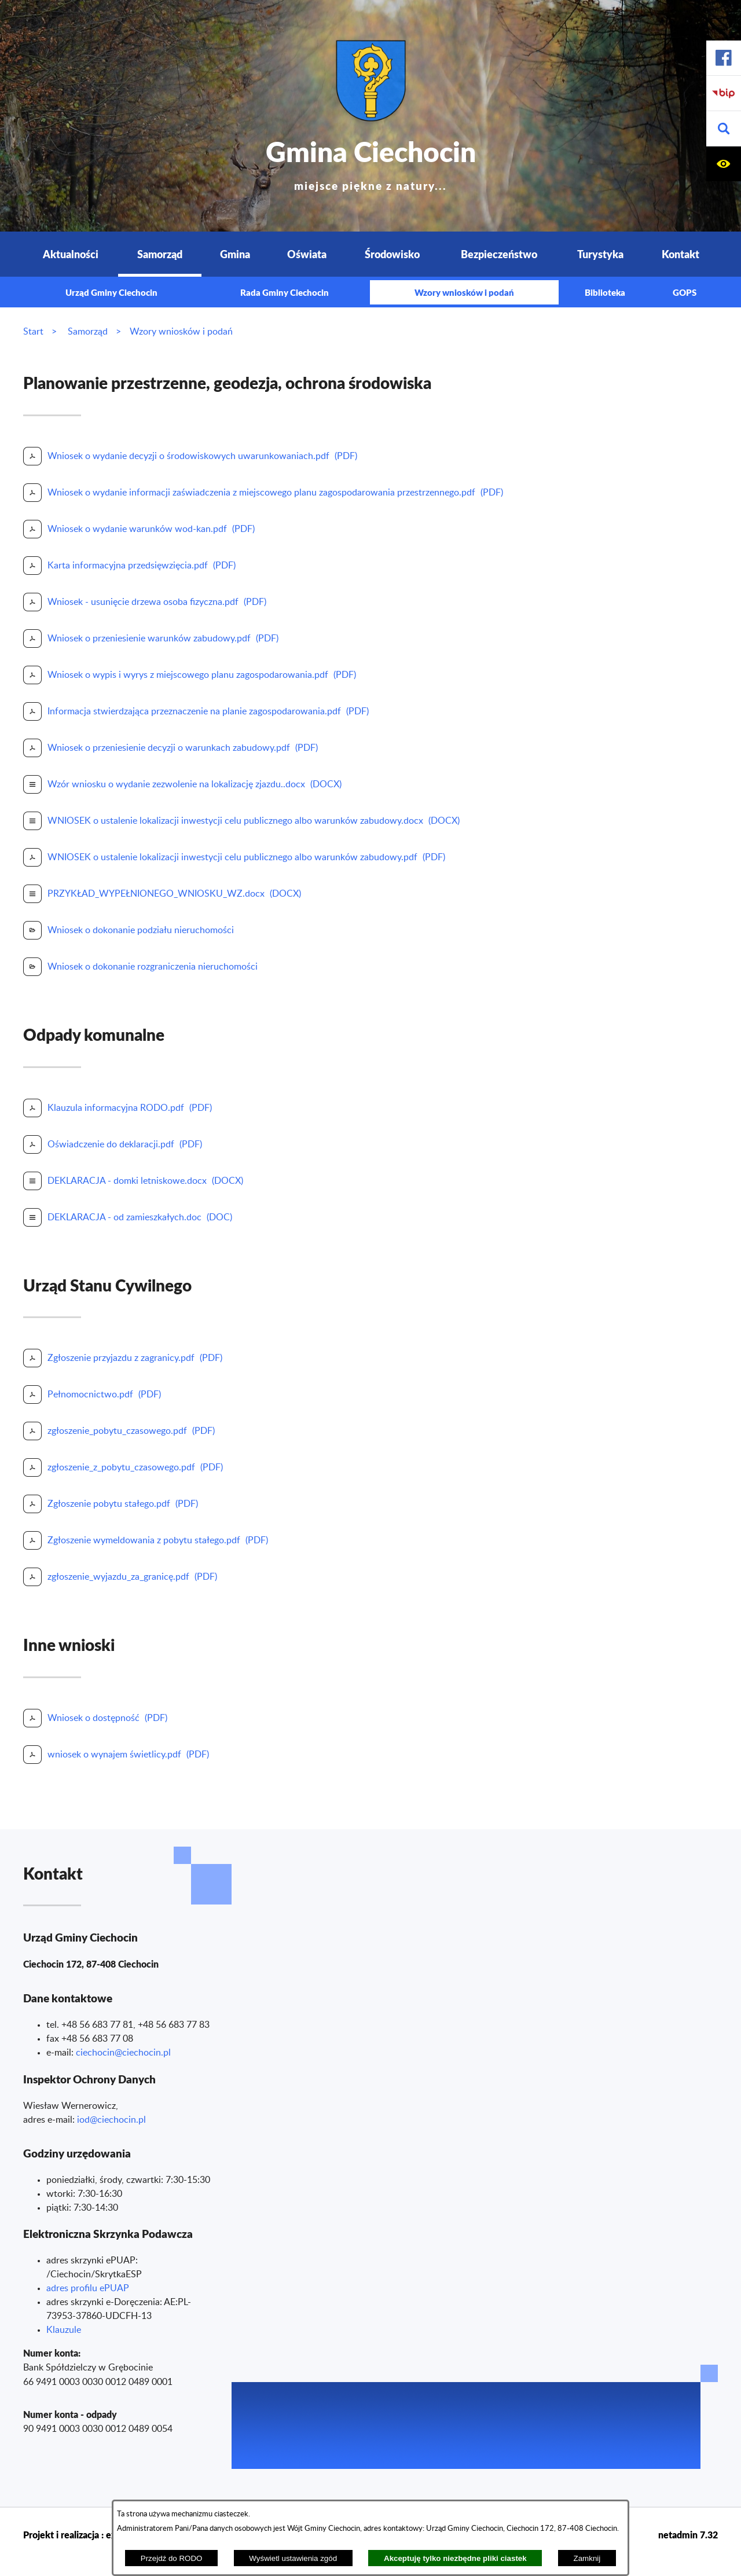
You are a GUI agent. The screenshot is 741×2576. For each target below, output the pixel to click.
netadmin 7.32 (688, 2534)
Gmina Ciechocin (371, 162)
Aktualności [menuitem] (70, 254)
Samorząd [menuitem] (159, 254)
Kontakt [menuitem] (680, 254)
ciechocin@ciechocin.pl (123, 2052)
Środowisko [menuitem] (392, 254)
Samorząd (88, 331)
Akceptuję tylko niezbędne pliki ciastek (455, 2558)
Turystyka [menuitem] (600, 254)
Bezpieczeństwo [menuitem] (499, 254)
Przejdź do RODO (172, 2558)
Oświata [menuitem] (307, 254)
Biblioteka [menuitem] (605, 292)
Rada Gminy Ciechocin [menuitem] (284, 292)
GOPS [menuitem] (684, 292)
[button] (723, 128)
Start (33, 331)
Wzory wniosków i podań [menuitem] (464, 292)
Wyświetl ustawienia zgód (293, 2558)
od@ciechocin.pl (112, 2119)
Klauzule (63, 2330)
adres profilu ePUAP (87, 2288)
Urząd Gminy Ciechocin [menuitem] (111, 292)
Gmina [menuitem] (235, 254)
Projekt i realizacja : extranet (82, 2534)
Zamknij (587, 2558)
